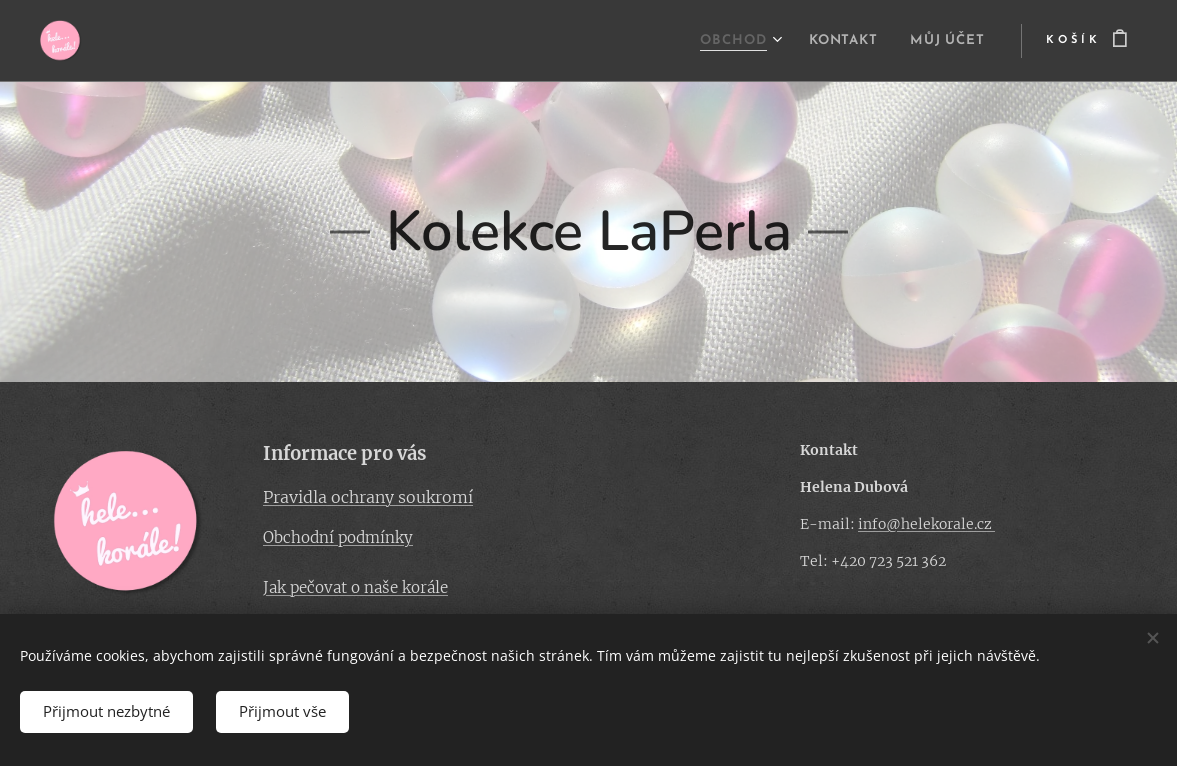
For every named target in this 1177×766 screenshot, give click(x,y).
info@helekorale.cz (926, 524)
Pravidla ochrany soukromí (368, 497)
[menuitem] (716, 41)
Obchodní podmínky (338, 537)
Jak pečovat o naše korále (355, 587)
